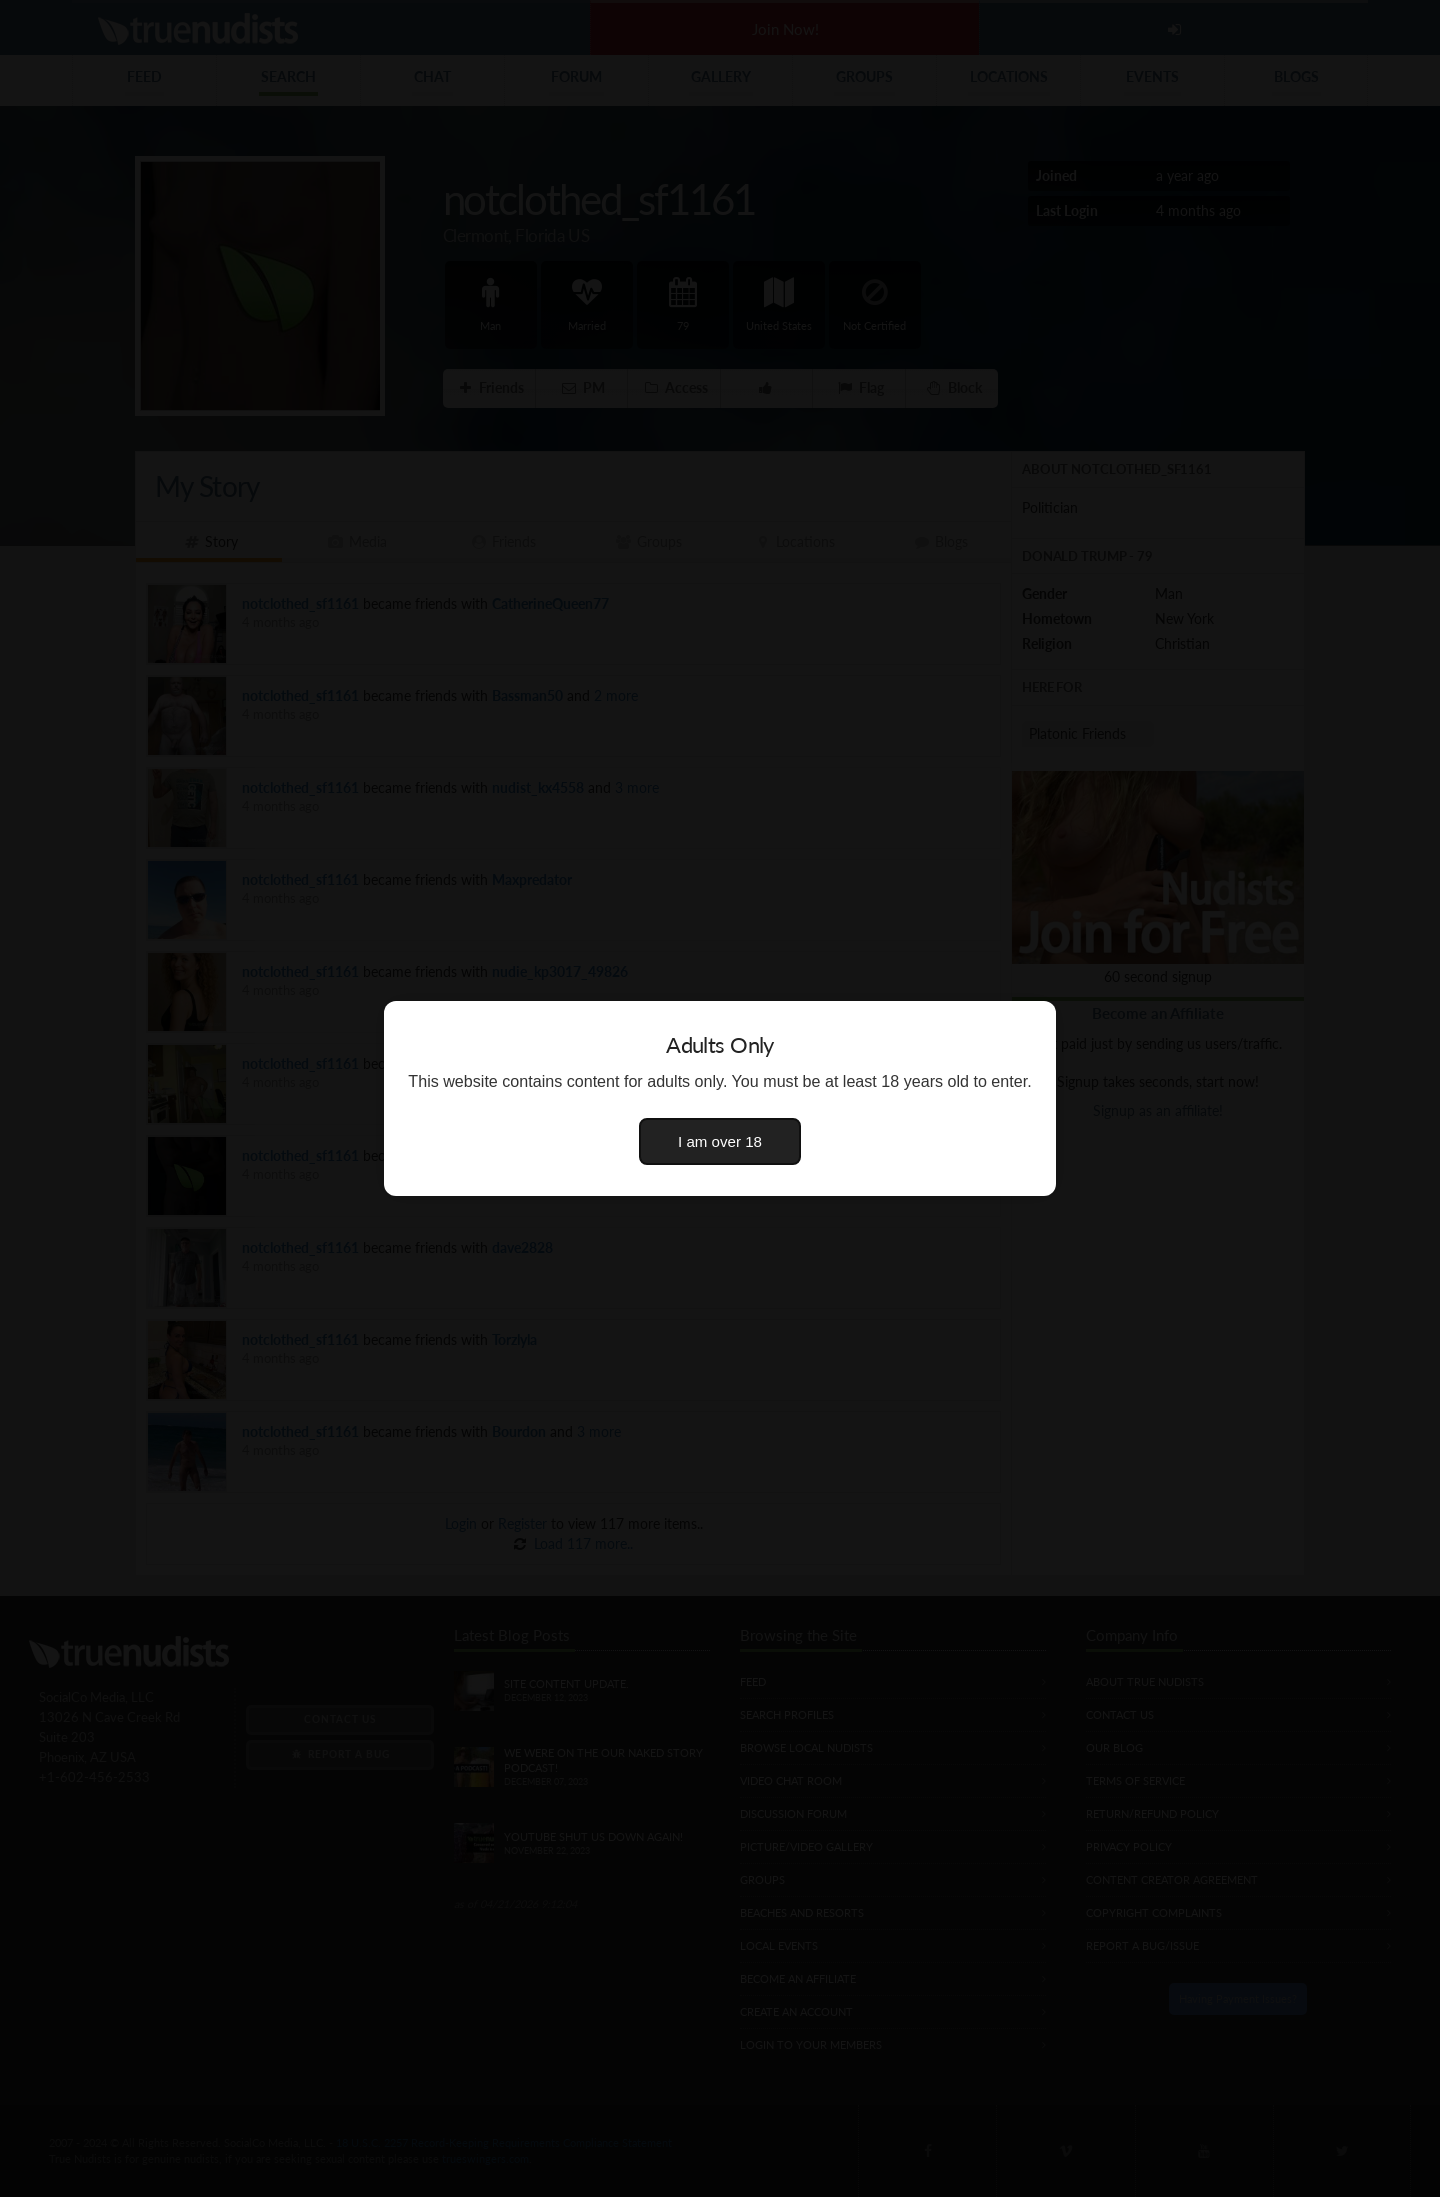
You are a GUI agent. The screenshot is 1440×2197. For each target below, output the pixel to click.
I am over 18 (720, 1141)
